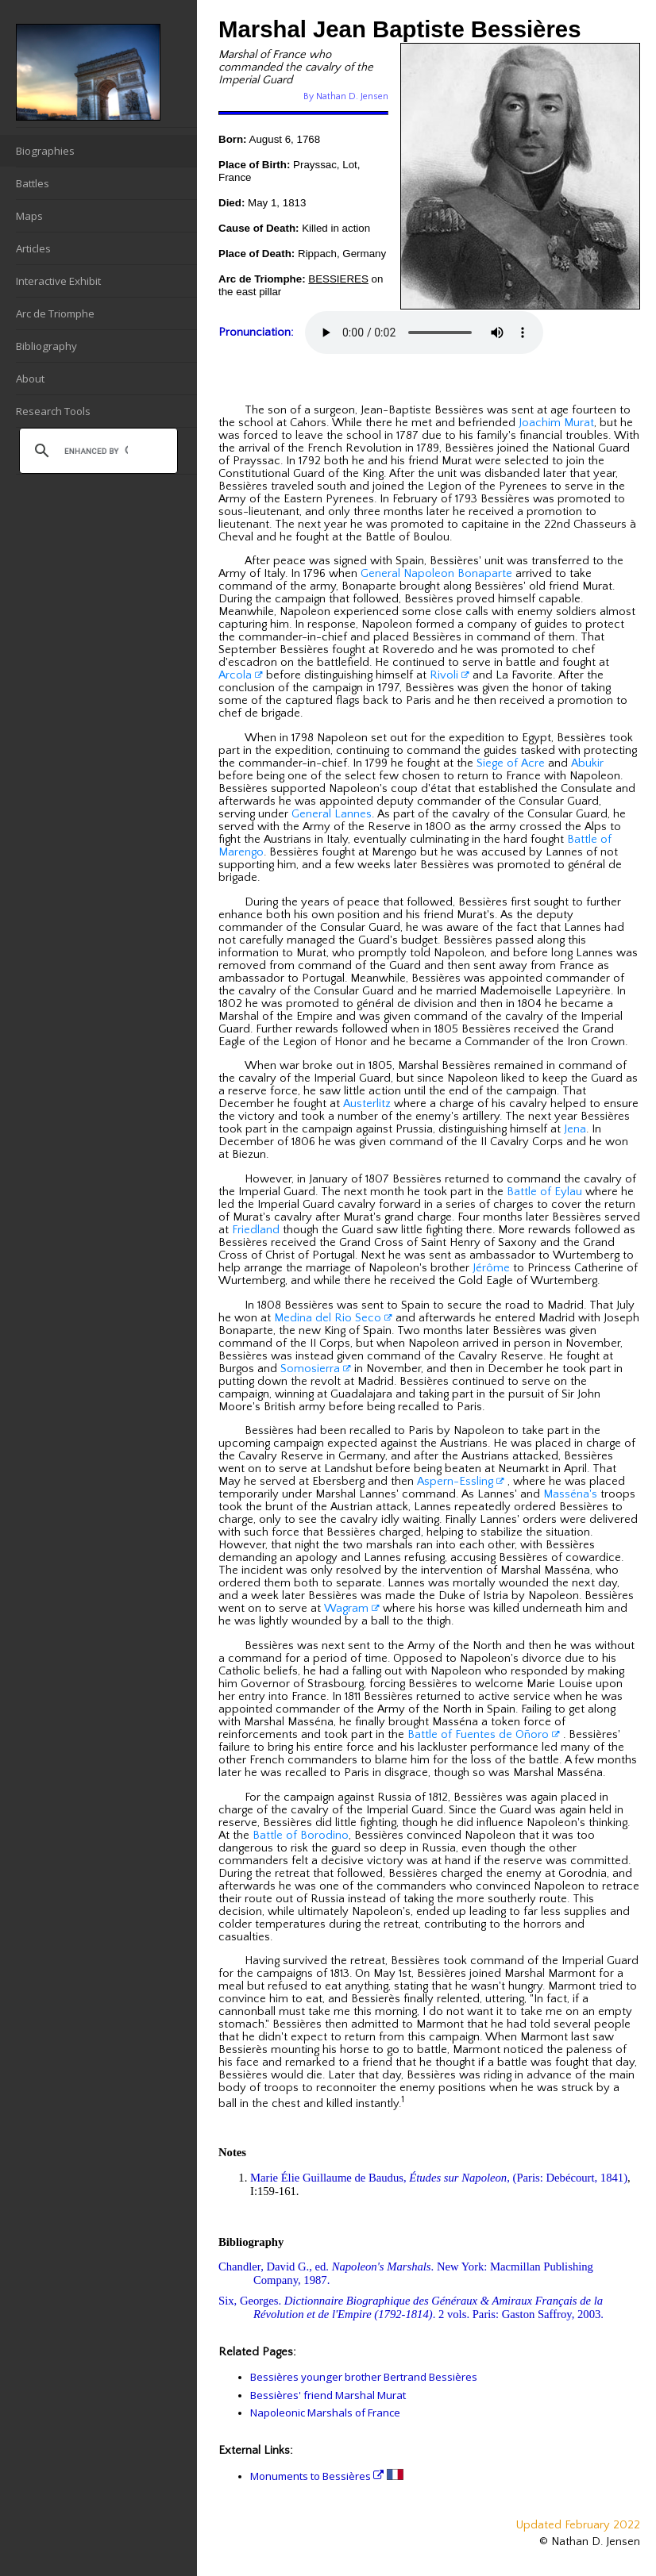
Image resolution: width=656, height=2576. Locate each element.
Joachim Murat (556, 423)
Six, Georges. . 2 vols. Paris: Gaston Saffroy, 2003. (411, 2307)
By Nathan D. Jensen (345, 96)
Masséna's (570, 1494)
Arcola (240, 675)
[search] (96, 450)
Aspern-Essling (460, 1481)
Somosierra (315, 1369)
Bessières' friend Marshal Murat (328, 2395)
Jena (575, 1129)
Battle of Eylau (544, 1192)
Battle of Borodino (301, 1835)
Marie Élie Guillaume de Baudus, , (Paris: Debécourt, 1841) (438, 2177)
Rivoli (449, 675)
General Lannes (331, 814)
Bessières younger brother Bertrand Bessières (363, 2377)
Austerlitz (367, 1104)
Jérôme (491, 1268)
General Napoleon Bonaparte (436, 573)
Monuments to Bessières (317, 2476)
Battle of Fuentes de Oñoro (483, 1734)
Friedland (256, 1230)
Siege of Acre (511, 763)
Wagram (352, 1608)
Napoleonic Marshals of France (325, 2412)
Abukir (587, 763)
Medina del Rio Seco (333, 1318)
